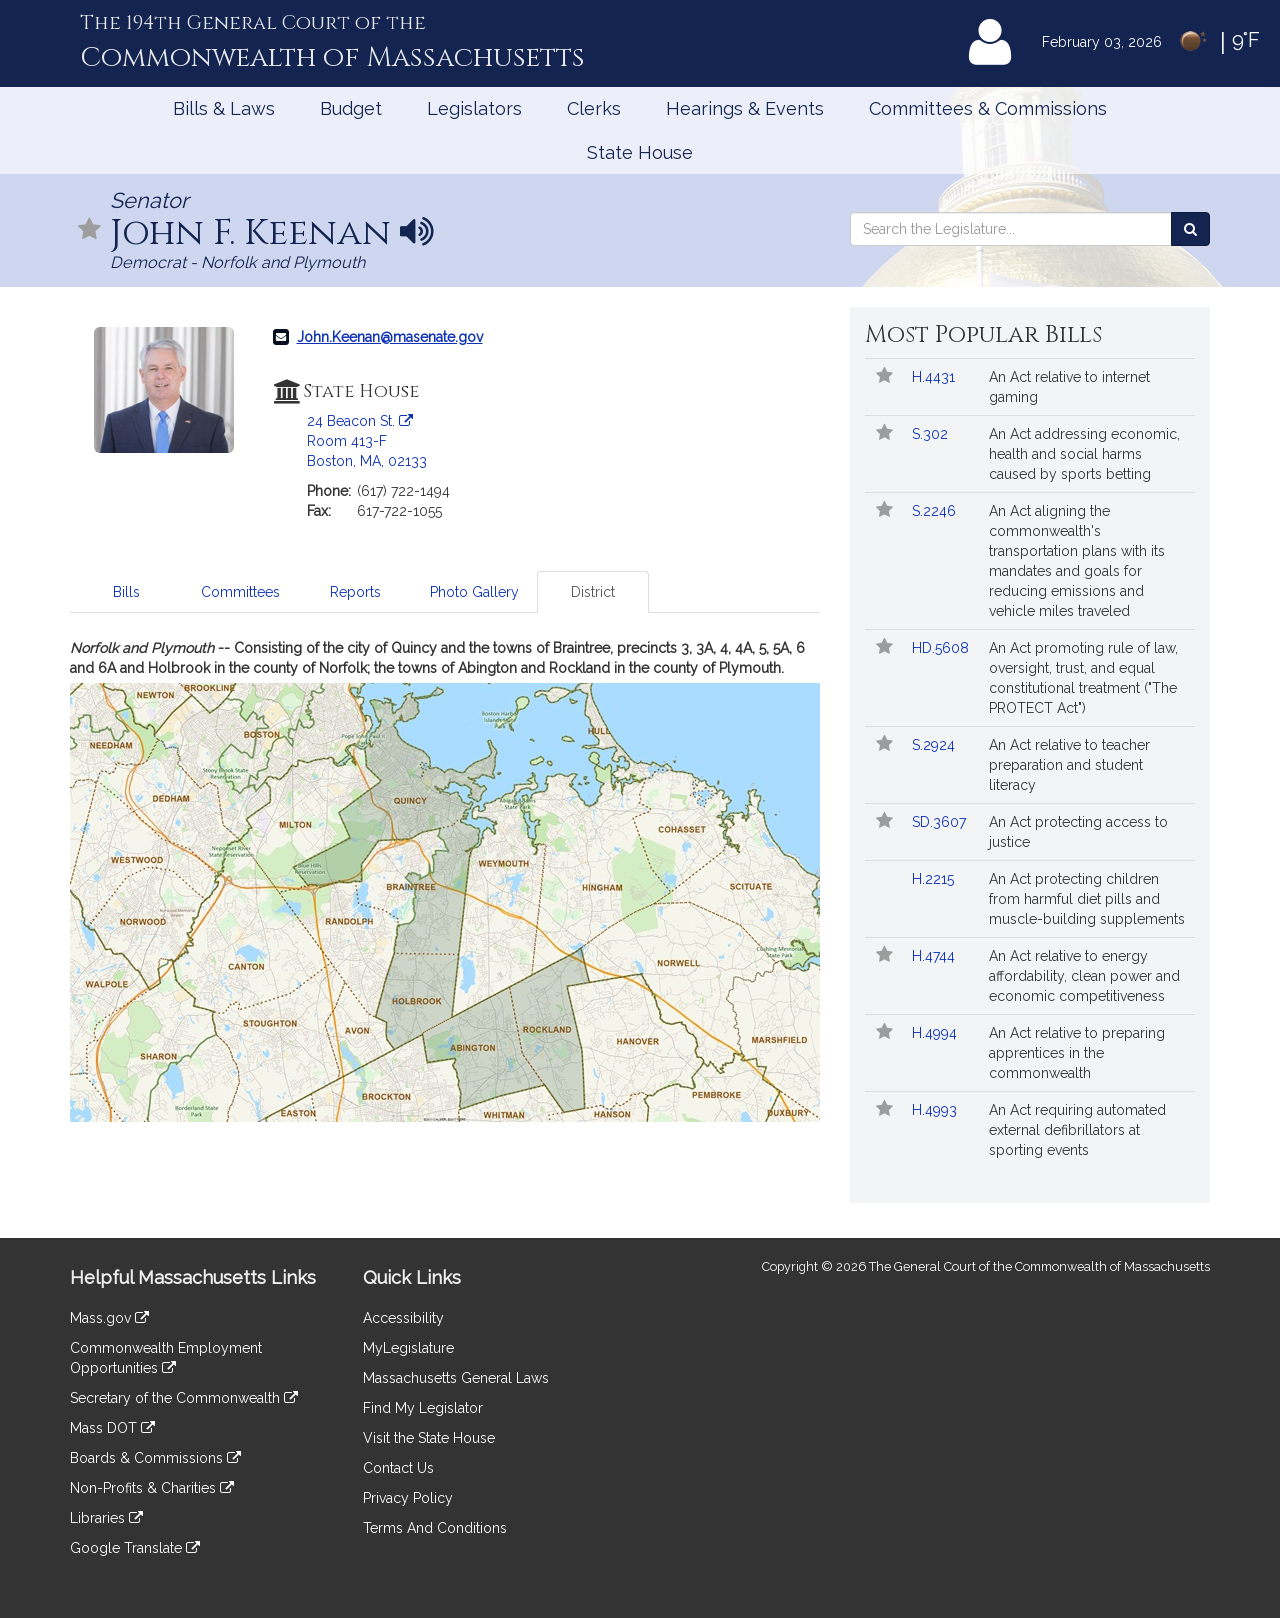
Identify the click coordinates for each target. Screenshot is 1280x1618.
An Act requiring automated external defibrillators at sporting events (1077, 1130)
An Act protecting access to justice (1078, 832)
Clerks (594, 108)
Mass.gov (109, 1318)
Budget (351, 108)
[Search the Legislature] (1190, 229)
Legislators (474, 108)
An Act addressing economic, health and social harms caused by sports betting (1084, 454)
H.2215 (935, 879)
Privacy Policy (408, 1498)
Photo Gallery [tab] (474, 592)
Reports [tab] (355, 592)
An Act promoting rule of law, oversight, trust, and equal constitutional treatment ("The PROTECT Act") (1083, 678)
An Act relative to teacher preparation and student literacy (1069, 765)
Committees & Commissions (988, 108)
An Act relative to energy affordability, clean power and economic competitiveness (1084, 976)
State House (640, 152)
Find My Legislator (423, 1408)
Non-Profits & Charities (152, 1488)
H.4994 (936, 1033)
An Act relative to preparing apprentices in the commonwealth (1077, 1053)
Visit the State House (429, 1438)
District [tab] (593, 592)
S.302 (932, 434)
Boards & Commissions (155, 1458)
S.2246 (936, 511)
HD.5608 (942, 648)
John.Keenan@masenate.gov (390, 337)
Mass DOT (112, 1428)
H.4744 (935, 956)
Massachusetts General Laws (456, 1378)
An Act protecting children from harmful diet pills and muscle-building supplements (1087, 899)
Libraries (106, 1518)
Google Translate (135, 1548)
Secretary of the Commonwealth (184, 1398)
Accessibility (403, 1318)
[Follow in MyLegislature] (90, 230)
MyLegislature (408, 1348)
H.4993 (936, 1110)
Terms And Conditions (435, 1528)
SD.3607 (941, 822)
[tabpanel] (445, 880)
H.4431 (935, 377)
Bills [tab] (126, 592)
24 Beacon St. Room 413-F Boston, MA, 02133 (367, 441)
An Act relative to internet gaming (1069, 387)
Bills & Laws (224, 108)
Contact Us (398, 1468)
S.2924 (935, 745)
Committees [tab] (240, 592)
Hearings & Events (745, 108)
